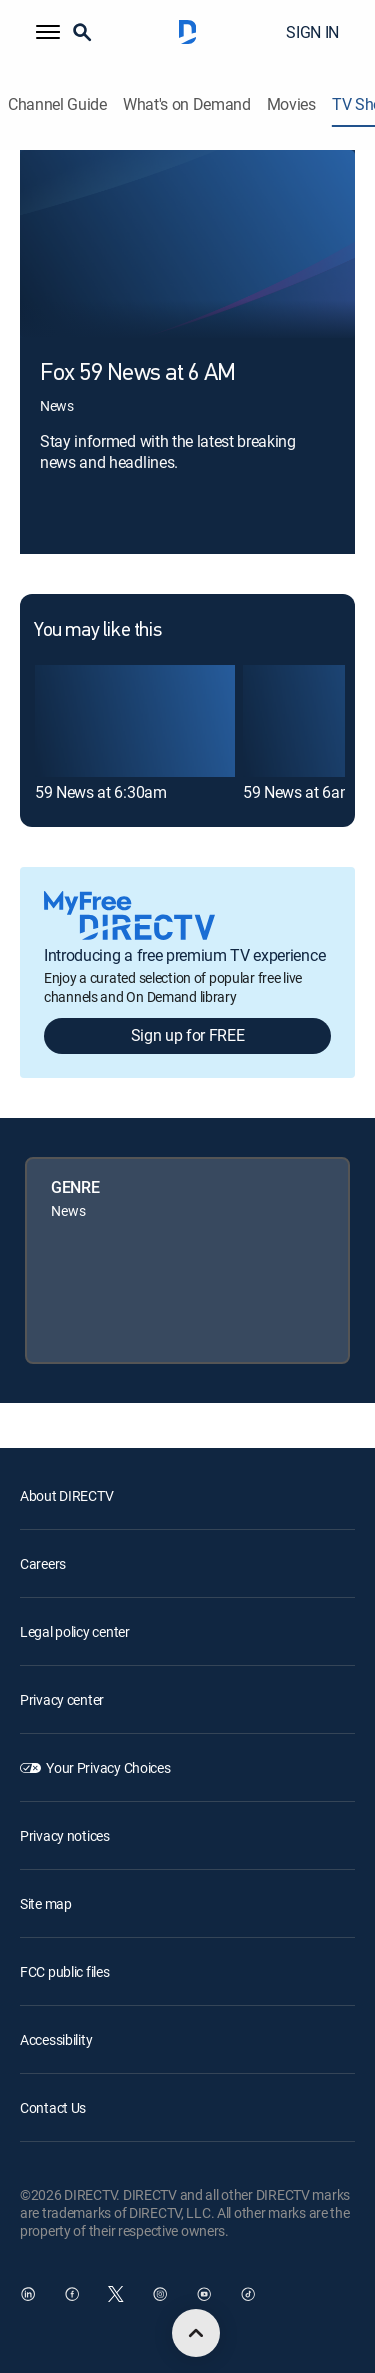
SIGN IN (312, 32)
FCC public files (65, 1971)
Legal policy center (75, 1631)
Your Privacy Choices (108, 1767)
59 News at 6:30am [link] (101, 792)
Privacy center (62, 1699)
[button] (48, 32)
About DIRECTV (66, 1495)
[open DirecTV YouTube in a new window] (204, 2294)
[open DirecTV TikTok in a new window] (248, 2294)
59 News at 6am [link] (298, 792)
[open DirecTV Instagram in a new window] (160, 2294)
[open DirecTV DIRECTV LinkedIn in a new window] (28, 2294)
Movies (291, 104)
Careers (43, 1563)
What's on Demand (187, 104)
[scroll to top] (196, 2333)
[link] (135, 721)
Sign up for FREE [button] (188, 1035)
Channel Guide (57, 104)
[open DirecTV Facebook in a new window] (72, 2294)
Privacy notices (65, 1835)
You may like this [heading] (97, 631)
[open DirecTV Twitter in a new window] (116, 2294)
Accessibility (56, 2039)
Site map (46, 1903)
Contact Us (53, 2107)
